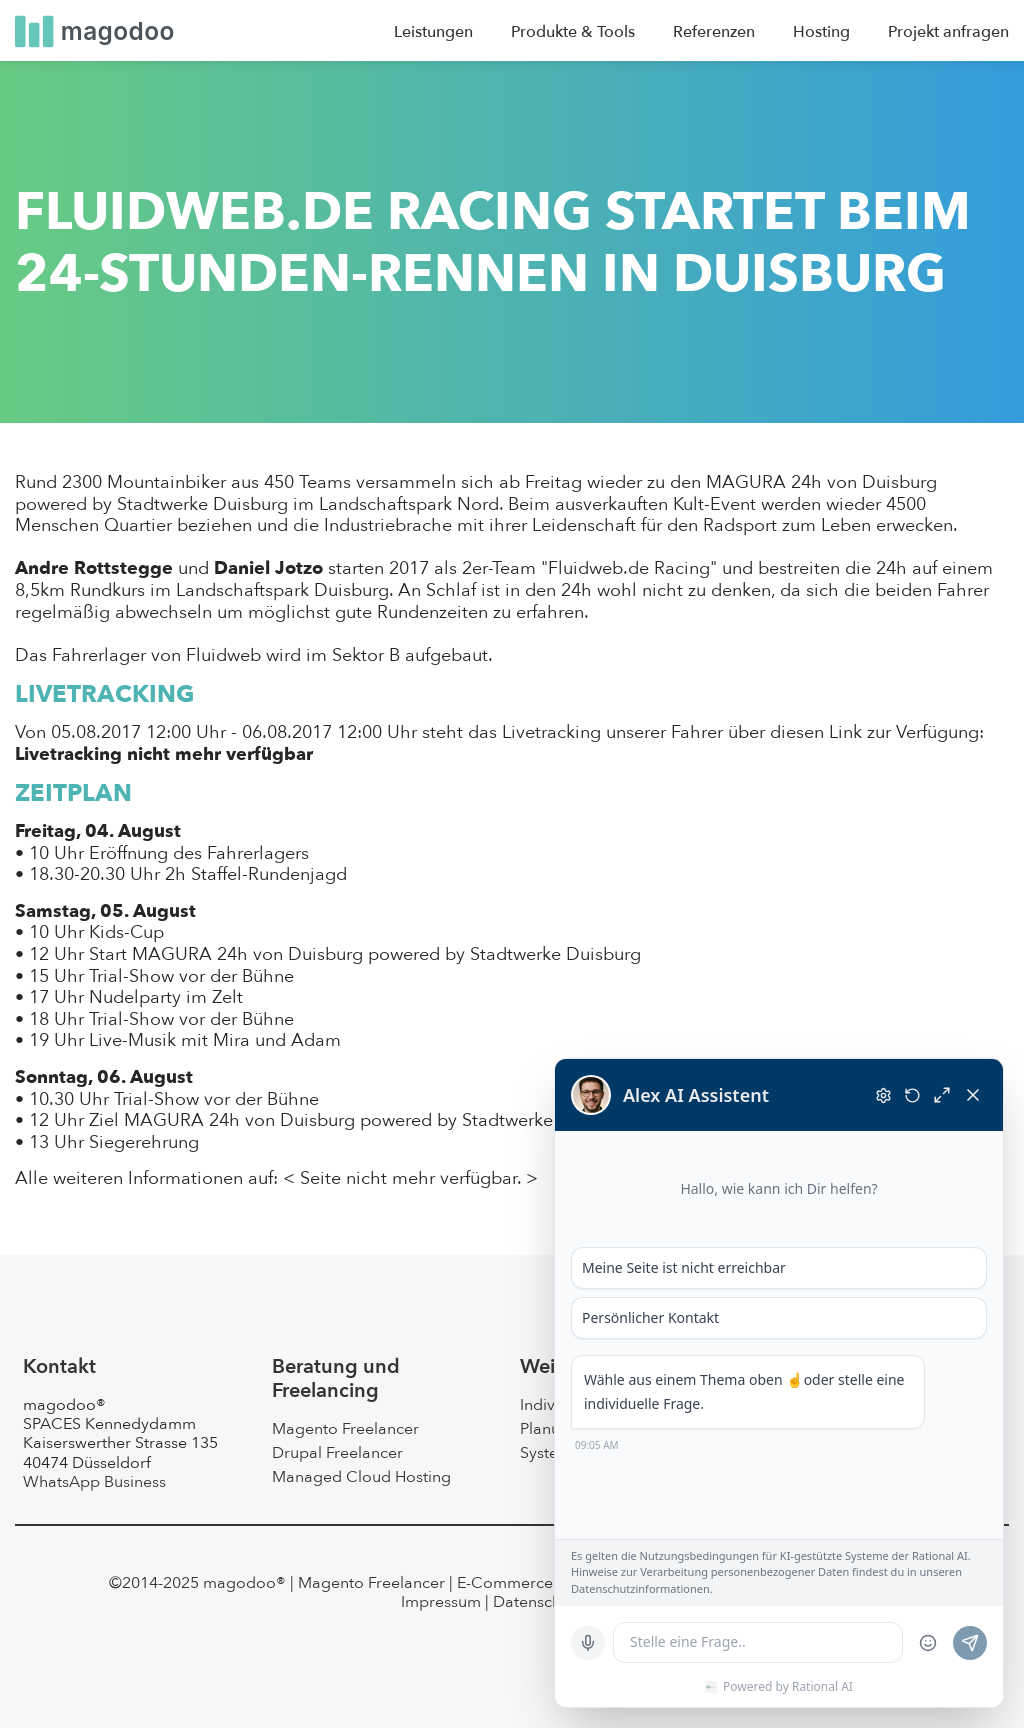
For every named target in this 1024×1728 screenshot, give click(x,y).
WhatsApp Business (94, 1482)
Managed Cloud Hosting (361, 1477)
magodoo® (244, 1583)
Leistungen (433, 32)
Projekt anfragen (948, 32)
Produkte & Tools (573, 32)
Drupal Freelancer (337, 1453)
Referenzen (714, 32)
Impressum (441, 1602)
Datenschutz (537, 1602)
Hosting (821, 32)
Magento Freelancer (345, 1429)
